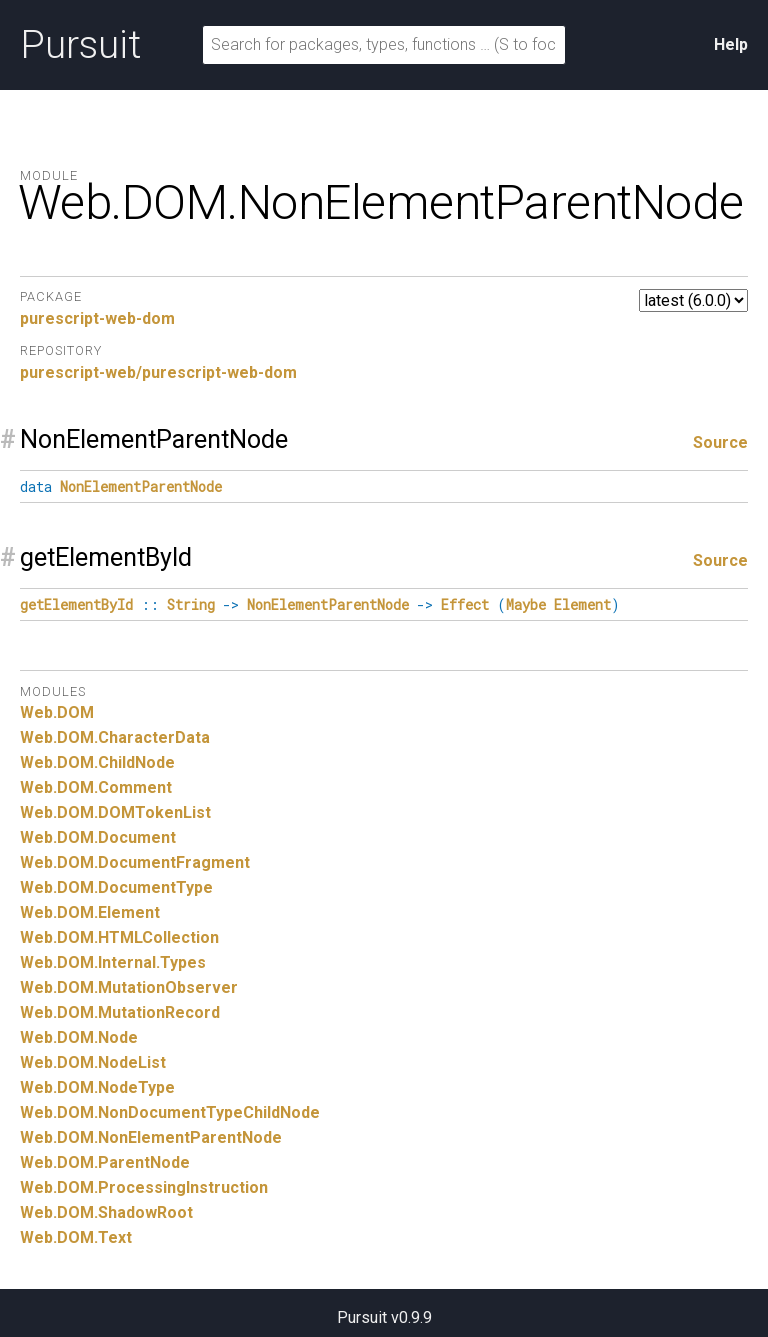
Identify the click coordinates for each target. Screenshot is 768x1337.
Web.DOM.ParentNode (105, 1162)
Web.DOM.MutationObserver (129, 987)
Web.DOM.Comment (96, 787)
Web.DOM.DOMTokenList (115, 812)
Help (731, 44)
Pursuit (80, 45)
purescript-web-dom (97, 318)
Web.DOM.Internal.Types (113, 962)
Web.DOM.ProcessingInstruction (144, 1187)
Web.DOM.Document (98, 837)
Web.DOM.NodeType (97, 1087)
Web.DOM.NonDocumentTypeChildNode (170, 1112)
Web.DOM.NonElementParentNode (151, 1137)
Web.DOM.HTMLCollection (119, 937)
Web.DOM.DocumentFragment (135, 862)
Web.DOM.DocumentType (116, 887)
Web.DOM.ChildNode (97, 762)
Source (720, 442)
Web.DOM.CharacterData (115, 737)
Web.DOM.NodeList (93, 1062)
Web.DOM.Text (76, 1237)
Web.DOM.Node (79, 1037)
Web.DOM (57, 712)
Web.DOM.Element (90, 912)
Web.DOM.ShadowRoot (106, 1212)
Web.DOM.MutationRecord (120, 1012)
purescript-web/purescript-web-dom (158, 372)
